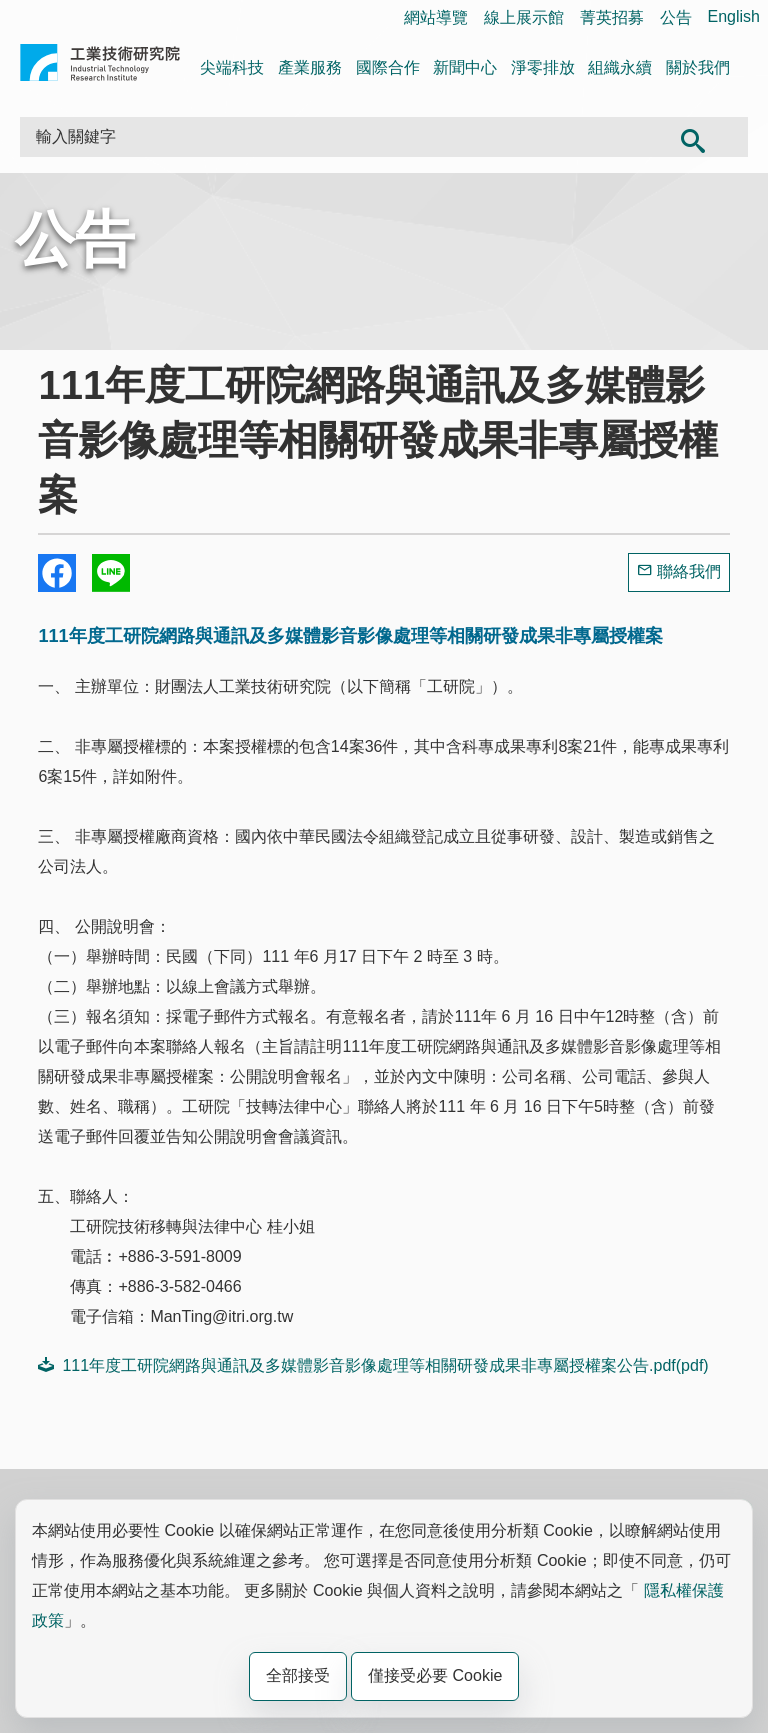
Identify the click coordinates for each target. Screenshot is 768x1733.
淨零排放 (543, 67)
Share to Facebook (57, 573)
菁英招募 (612, 17)
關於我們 (698, 67)
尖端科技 (232, 67)
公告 (676, 17)
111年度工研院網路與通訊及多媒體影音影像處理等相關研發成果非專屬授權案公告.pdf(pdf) (373, 1365)
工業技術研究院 (100, 66)
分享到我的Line (111, 573)
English (734, 16)
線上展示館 (524, 17)
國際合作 (388, 67)
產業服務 (310, 67)
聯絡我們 (689, 571)
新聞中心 (465, 67)
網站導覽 (436, 17)
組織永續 (620, 67)
